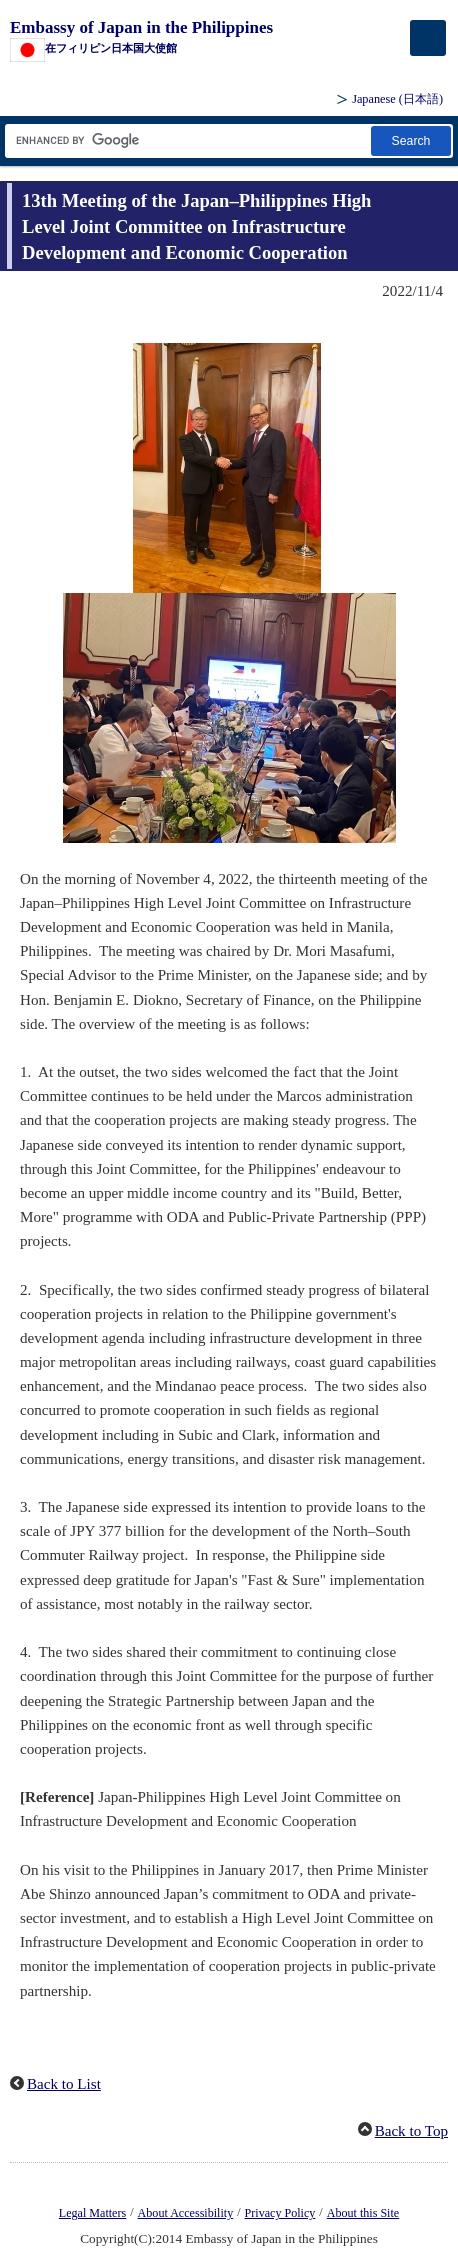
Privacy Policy (280, 2213)
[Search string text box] (186, 140)
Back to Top (411, 2131)
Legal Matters (92, 2213)
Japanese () (397, 99)
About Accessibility (186, 2213)
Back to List (64, 2084)
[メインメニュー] (428, 38)
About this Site (363, 2213)
